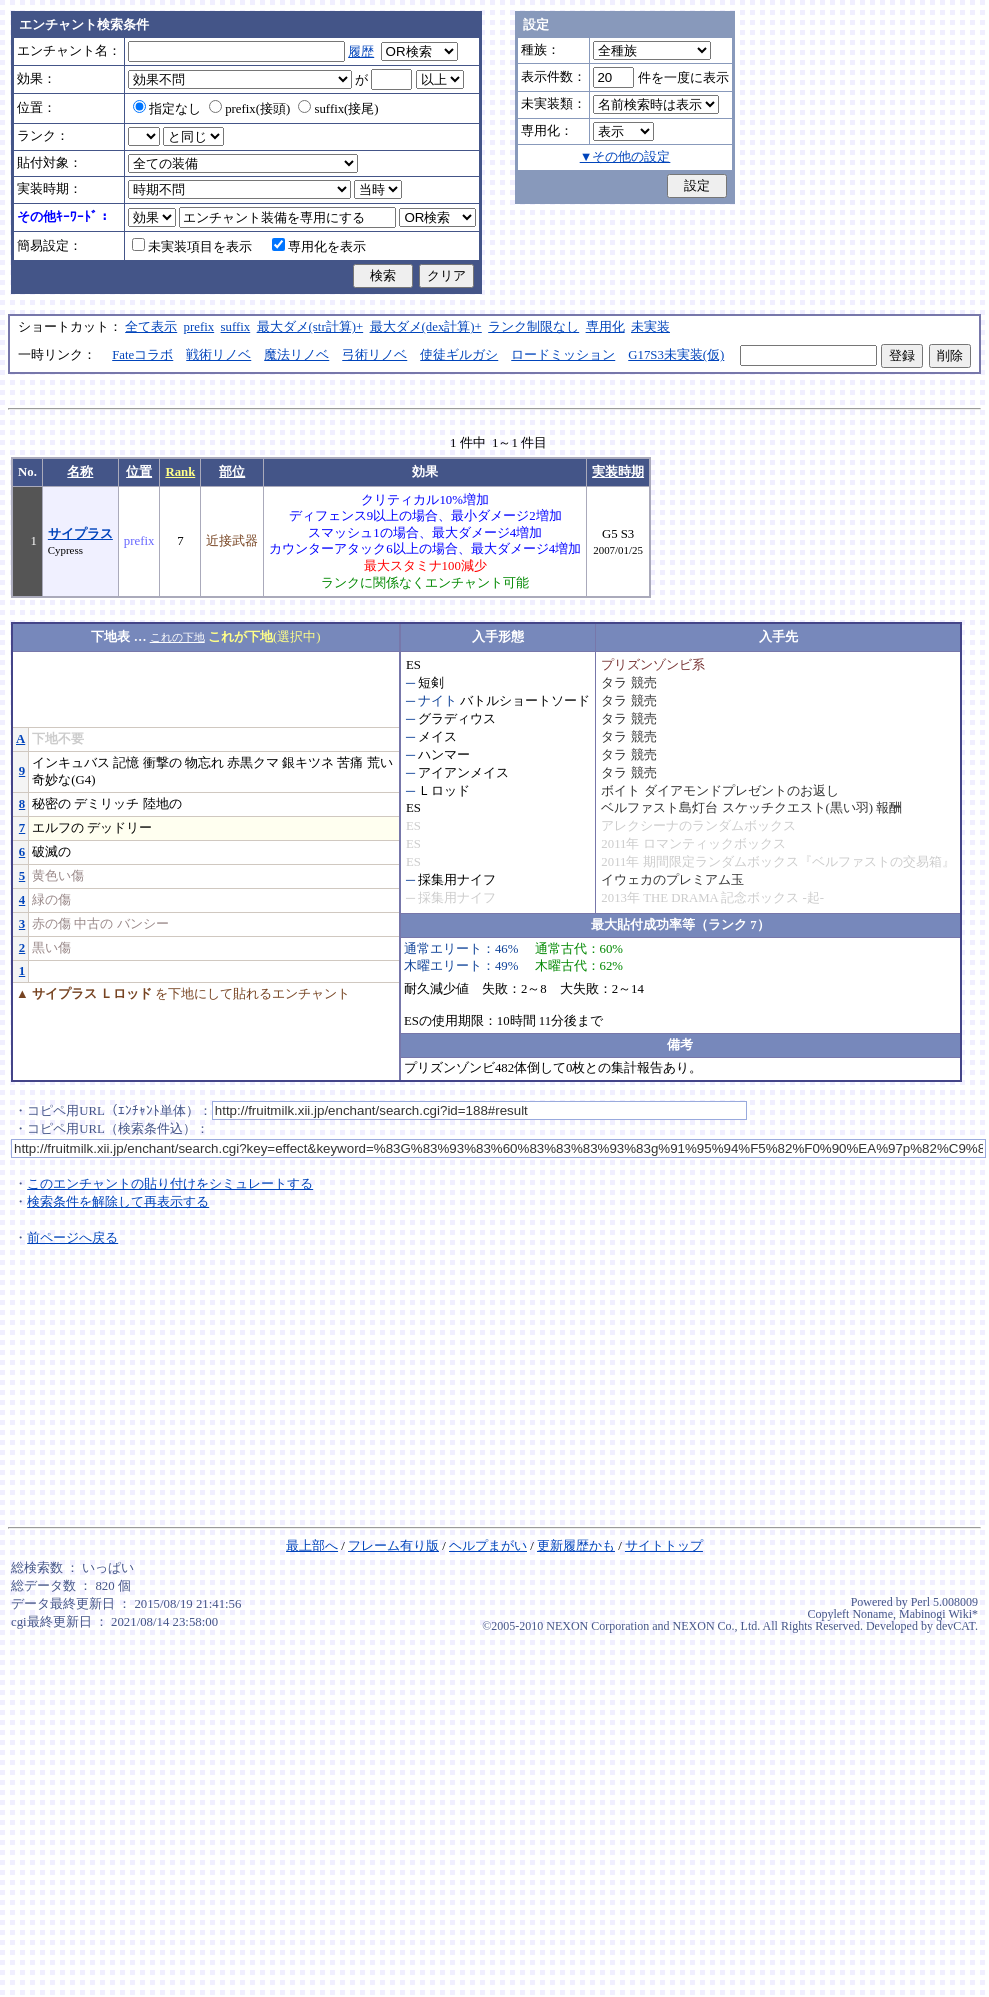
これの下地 (177, 637)
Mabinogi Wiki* (938, 1614)
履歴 (361, 52)
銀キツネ (308, 763)
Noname (872, 1614)
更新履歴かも (576, 1546)
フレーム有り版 (393, 1546)
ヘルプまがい (488, 1546)
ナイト (437, 701)
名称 (80, 472)
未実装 (650, 327)
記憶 (126, 763)
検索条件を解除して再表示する (118, 1202)
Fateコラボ (142, 355)
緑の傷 (51, 900)
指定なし (167, 109)
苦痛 (350, 763)
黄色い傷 (58, 876)
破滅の (51, 852)
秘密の (51, 804)
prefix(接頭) (249, 109)
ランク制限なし (533, 327)
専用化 (605, 327)
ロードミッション (563, 355)
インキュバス (71, 763)
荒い (380, 763)
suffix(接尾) (338, 109)
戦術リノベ (218, 355)
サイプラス (80, 534)
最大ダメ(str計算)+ (310, 327)
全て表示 (151, 327)
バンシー (143, 924)
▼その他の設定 (625, 157)
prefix (199, 327)
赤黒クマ (253, 763)
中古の (93, 924)
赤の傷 (51, 924)
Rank (180, 472)
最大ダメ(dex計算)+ (426, 327)
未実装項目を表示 (192, 247)
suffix (236, 327)
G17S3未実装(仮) (676, 355)
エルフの (58, 828)
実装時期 (618, 472)
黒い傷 (51, 948)
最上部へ (312, 1546)
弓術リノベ (374, 355)
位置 (139, 472)
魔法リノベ (296, 355)
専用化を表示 (319, 247)
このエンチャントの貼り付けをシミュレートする (170, 1184)
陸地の (162, 804)
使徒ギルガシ (459, 355)
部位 (232, 472)
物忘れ (204, 763)
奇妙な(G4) (63, 780)
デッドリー (119, 828)
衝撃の (162, 763)
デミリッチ (106, 804)
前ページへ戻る (72, 1238)
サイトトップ (664, 1546)
